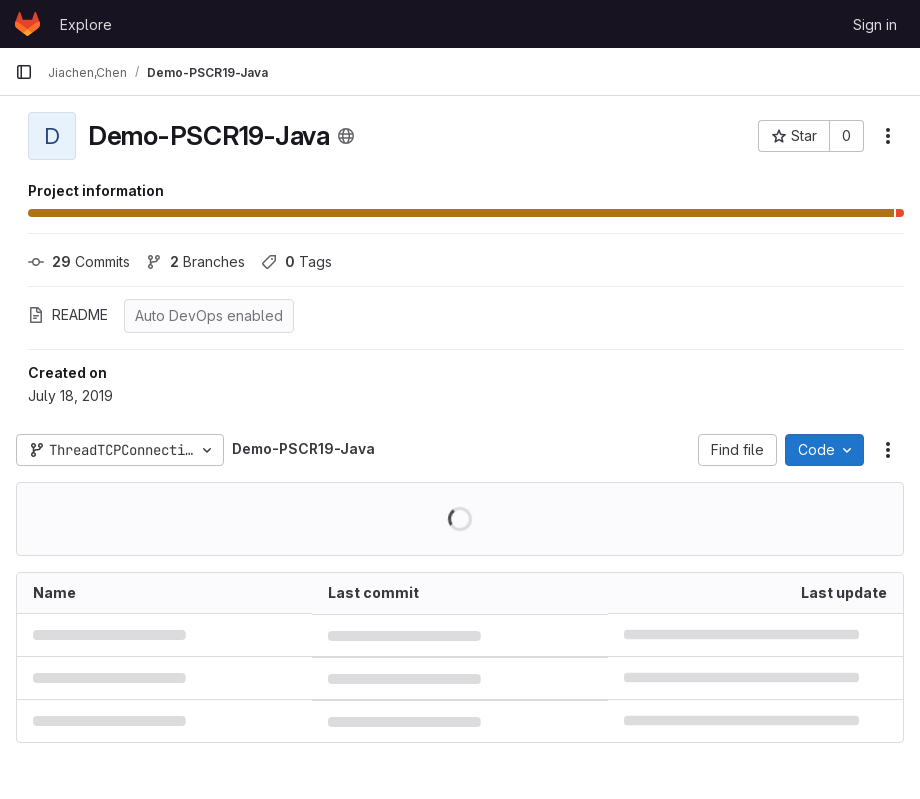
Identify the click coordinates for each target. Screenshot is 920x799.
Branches (195, 261)
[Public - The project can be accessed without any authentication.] (346, 136)
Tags (296, 261)
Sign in (875, 24)
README (68, 314)
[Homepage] (27, 24)
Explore (86, 24)
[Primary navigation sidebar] (24, 72)
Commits (79, 261)
